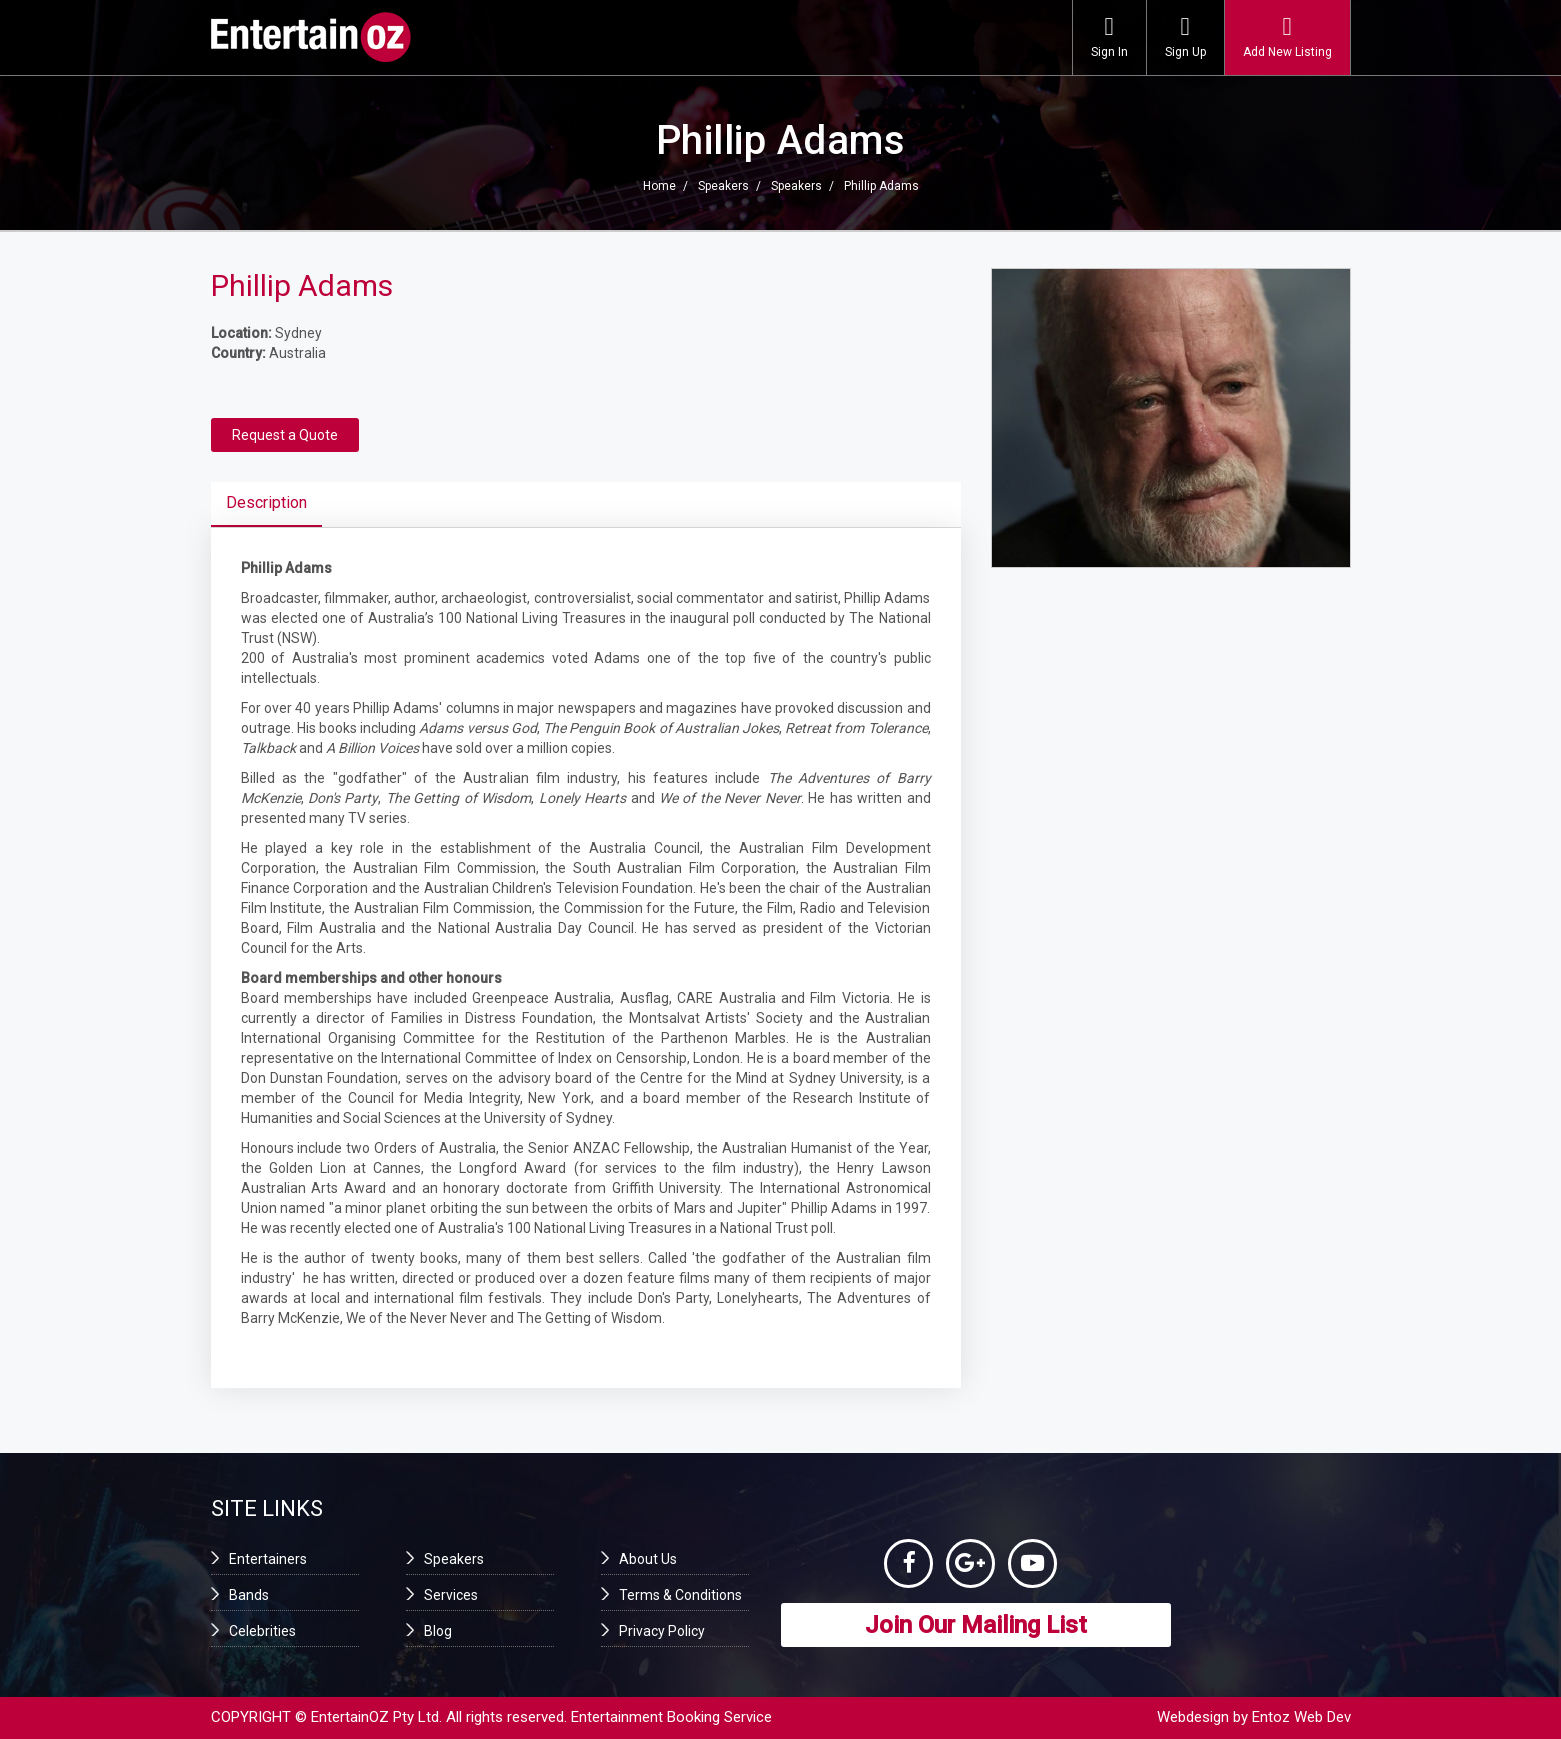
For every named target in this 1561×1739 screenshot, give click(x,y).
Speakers (723, 186)
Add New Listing (1287, 36)
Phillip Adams (881, 186)
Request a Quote (285, 435)
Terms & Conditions (680, 1595)
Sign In (1109, 36)
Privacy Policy (662, 1631)
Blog (438, 1631)
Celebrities (262, 1631)
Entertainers (268, 1559)
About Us (648, 1559)
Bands (249, 1595)
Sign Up (1185, 36)
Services (451, 1595)
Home (659, 186)
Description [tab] (266, 502)
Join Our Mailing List (976, 1626)
